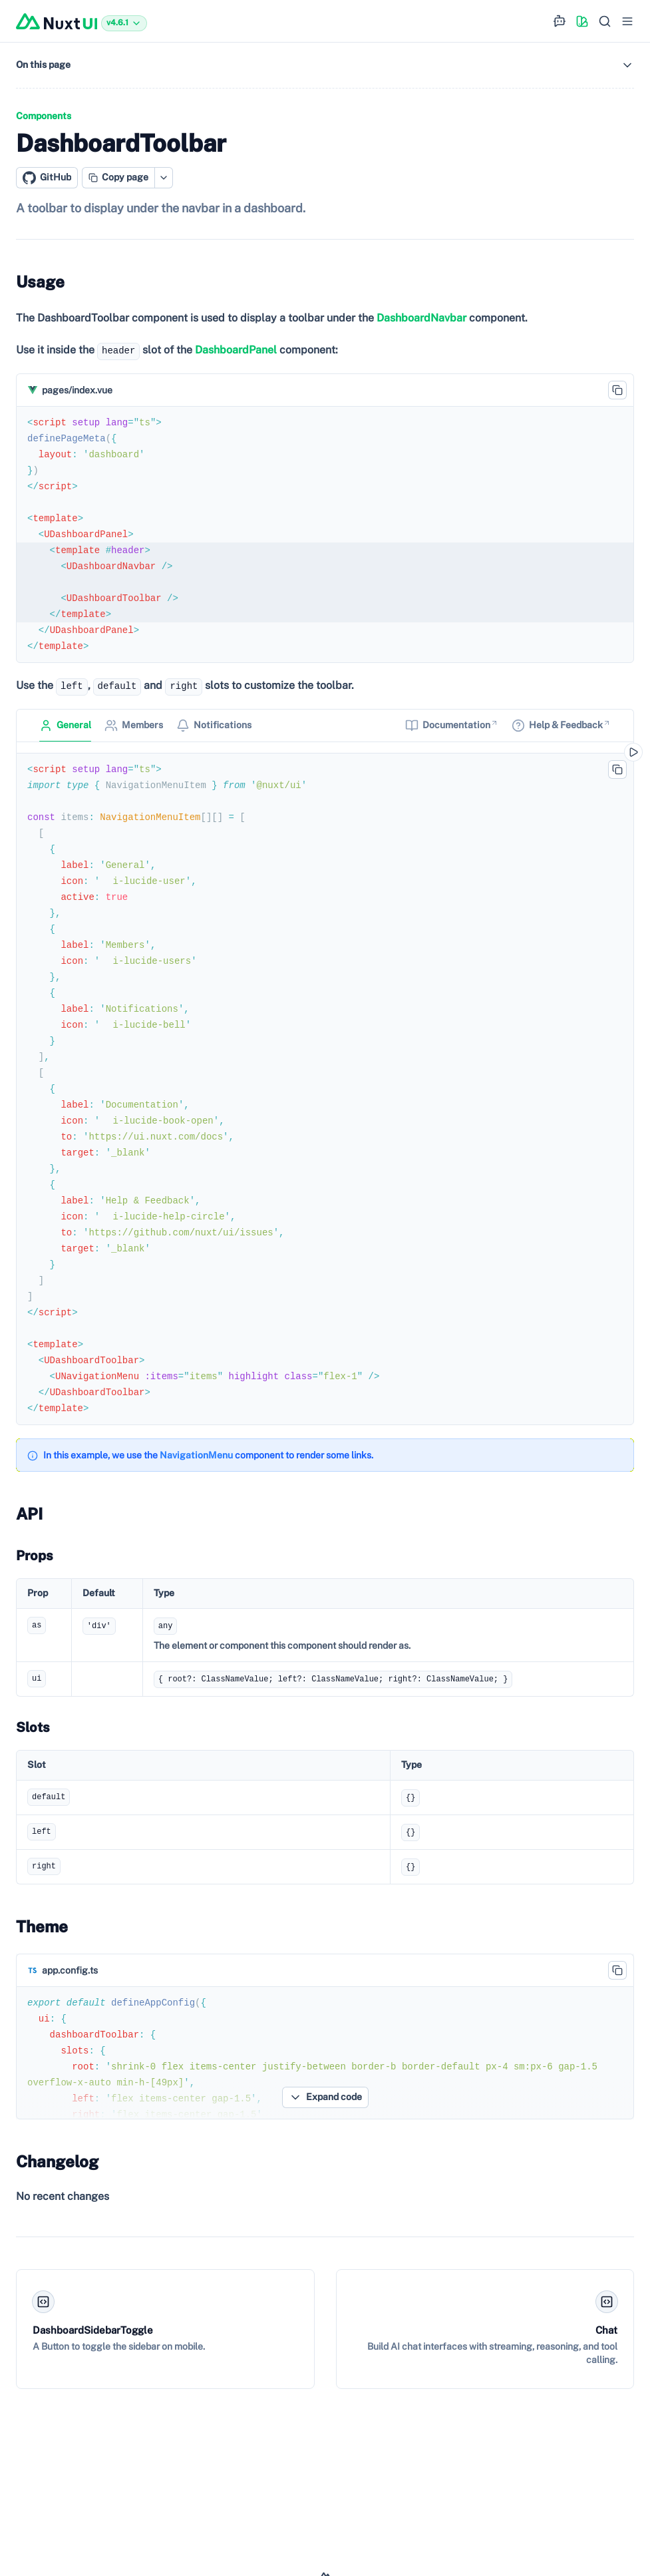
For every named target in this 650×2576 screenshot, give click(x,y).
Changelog (57, 2161)
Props (34, 1556)
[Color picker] (582, 21)
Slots (33, 1727)
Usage (40, 281)
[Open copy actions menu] (163, 177)
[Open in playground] (633, 752)
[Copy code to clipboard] (617, 390)
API (29, 1513)
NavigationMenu (196, 1455)
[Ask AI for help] (559, 21)
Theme (42, 1926)
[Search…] (604, 21)
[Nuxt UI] (56, 21)
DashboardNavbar (421, 318)
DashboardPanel (236, 349)
